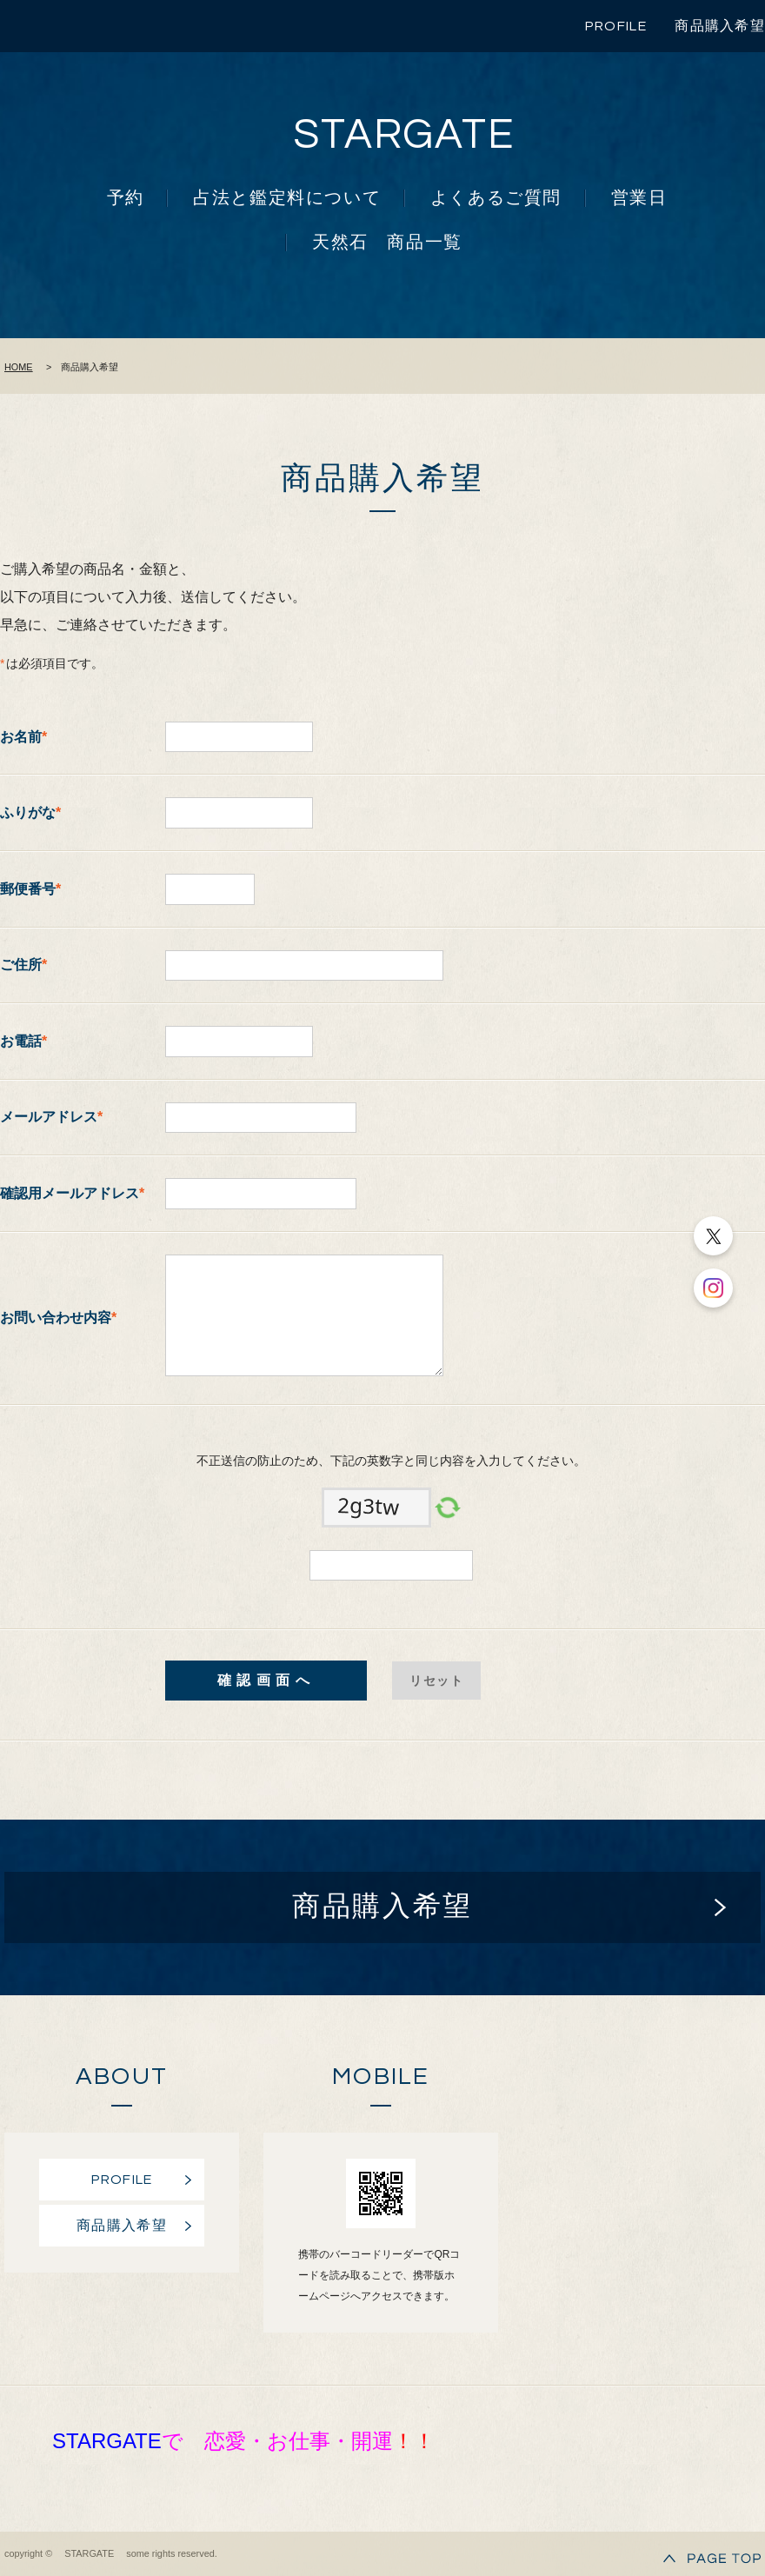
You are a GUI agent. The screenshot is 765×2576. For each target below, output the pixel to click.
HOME (18, 367)
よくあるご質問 (496, 198)
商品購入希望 (720, 26)
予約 (125, 198)
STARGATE (404, 135)
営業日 (639, 198)
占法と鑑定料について (287, 198)
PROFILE (616, 26)
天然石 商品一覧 (387, 242)
